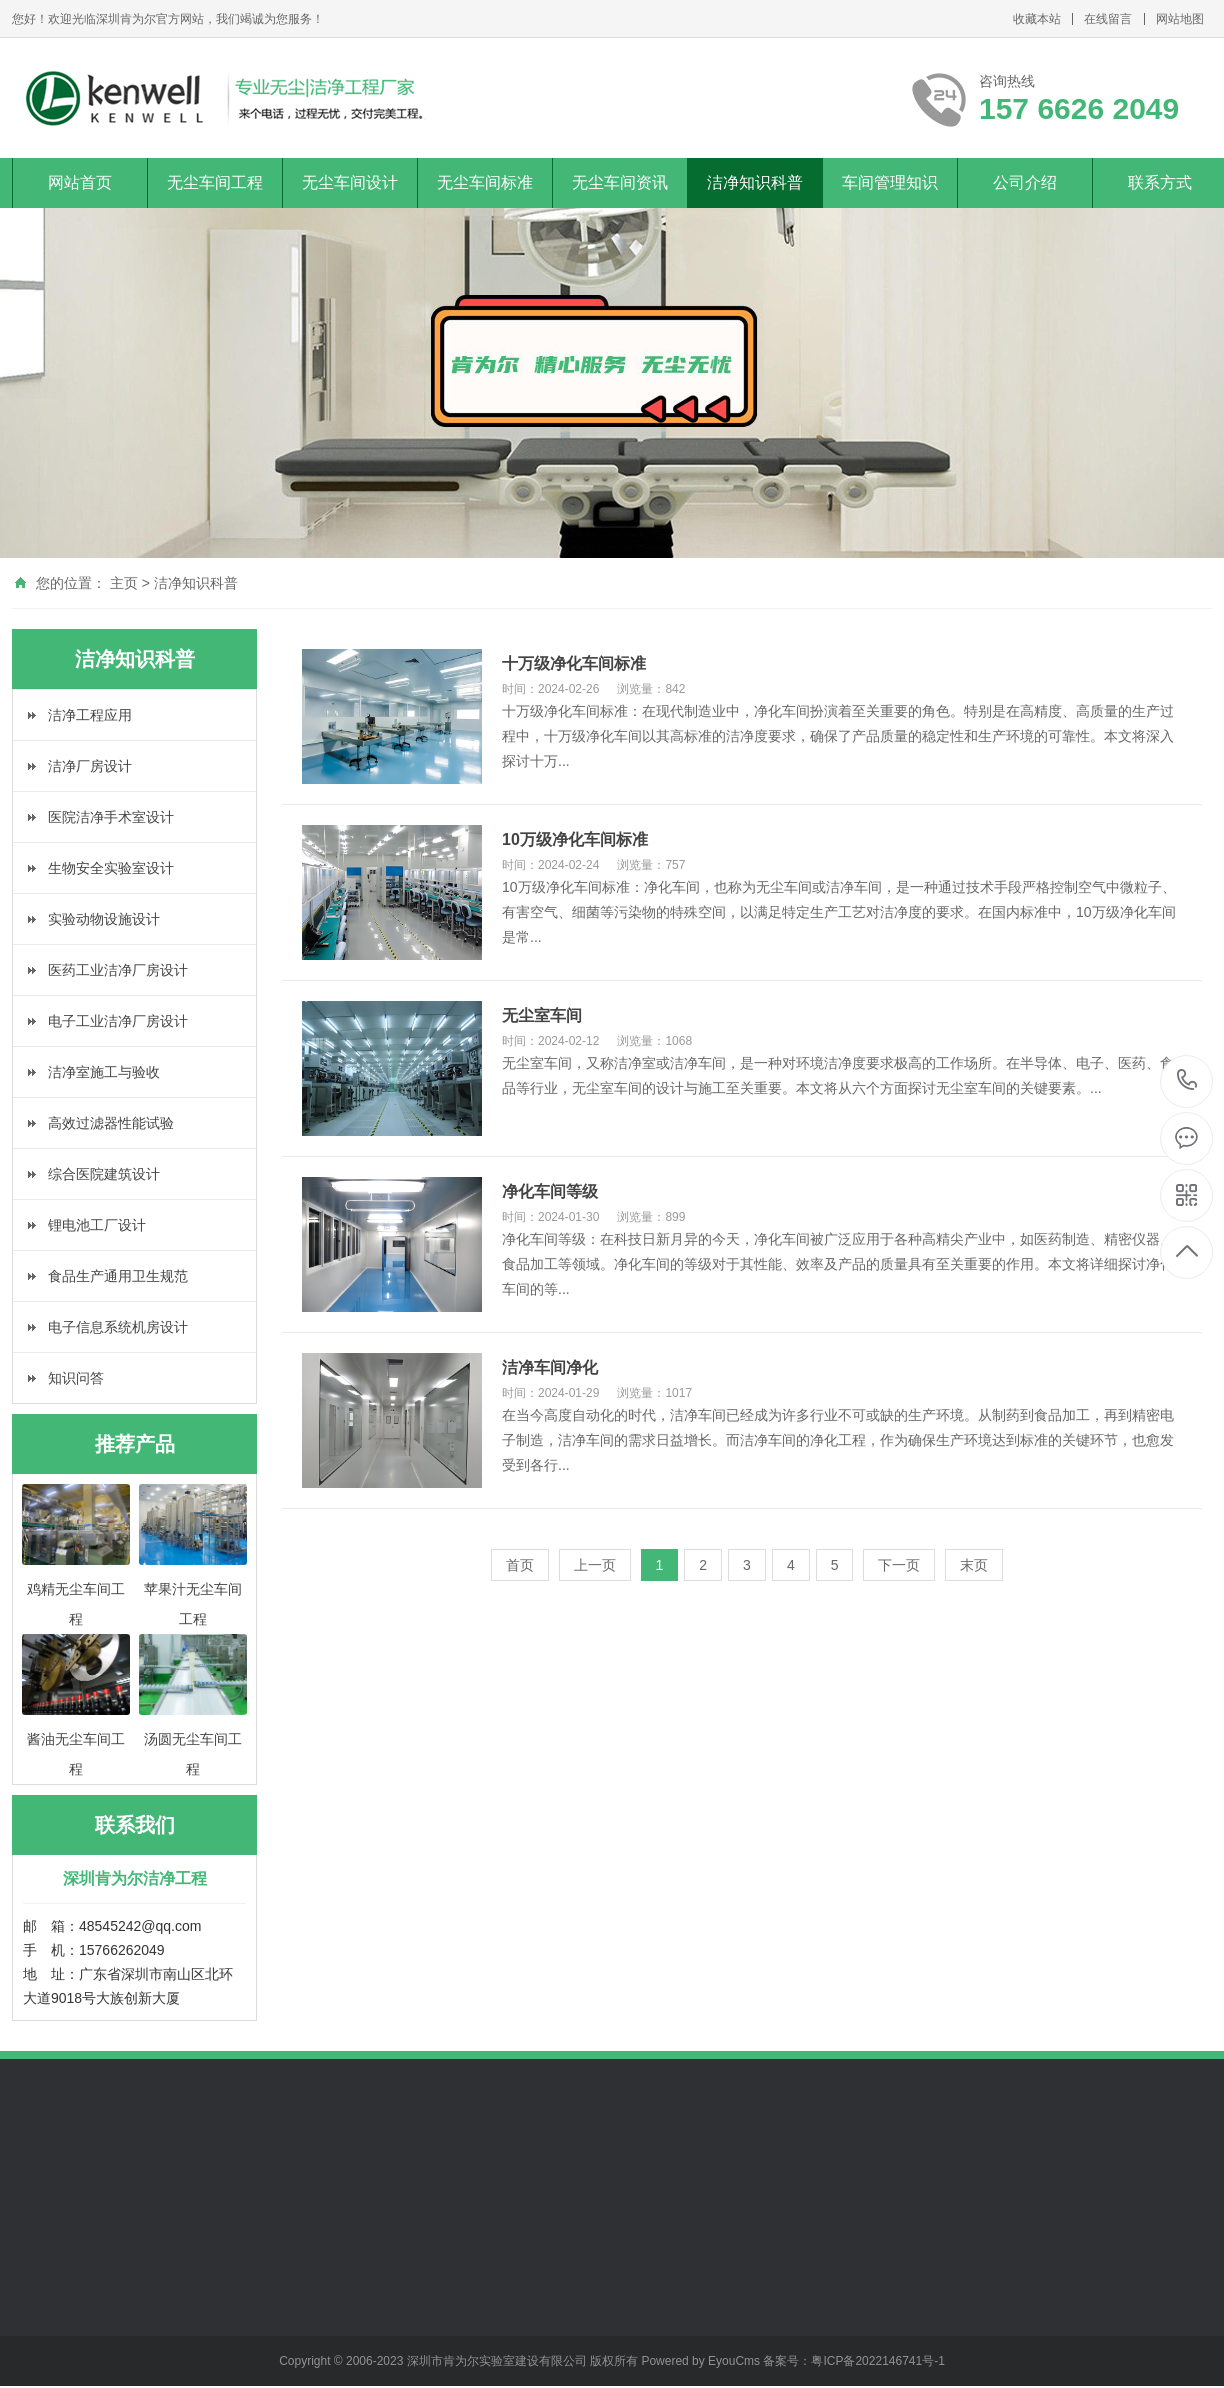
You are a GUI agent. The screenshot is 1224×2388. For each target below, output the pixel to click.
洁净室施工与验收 (104, 1072)
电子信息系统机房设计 (118, 1327)
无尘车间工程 (215, 182)
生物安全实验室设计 (111, 868)
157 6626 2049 (1187, 1081)
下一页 (899, 1565)
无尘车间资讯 (620, 182)
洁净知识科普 (755, 182)
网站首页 (80, 182)
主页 (124, 583)
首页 (520, 1565)
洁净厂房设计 (90, 766)
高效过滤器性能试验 (111, 1123)
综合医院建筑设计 (104, 1174)
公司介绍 (1025, 182)
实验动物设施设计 (104, 919)
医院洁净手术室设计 (111, 817)
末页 (974, 1565)
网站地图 (1180, 19)
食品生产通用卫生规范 (118, 1276)
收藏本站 (1037, 19)
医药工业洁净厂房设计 (118, 970)
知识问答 (76, 1378)
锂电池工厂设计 (97, 1225)
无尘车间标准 (485, 182)
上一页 (595, 1565)
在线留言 (1108, 19)
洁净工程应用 (90, 715)
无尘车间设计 (350, 182)
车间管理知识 (890, 182)
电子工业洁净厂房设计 (118, 1021)
